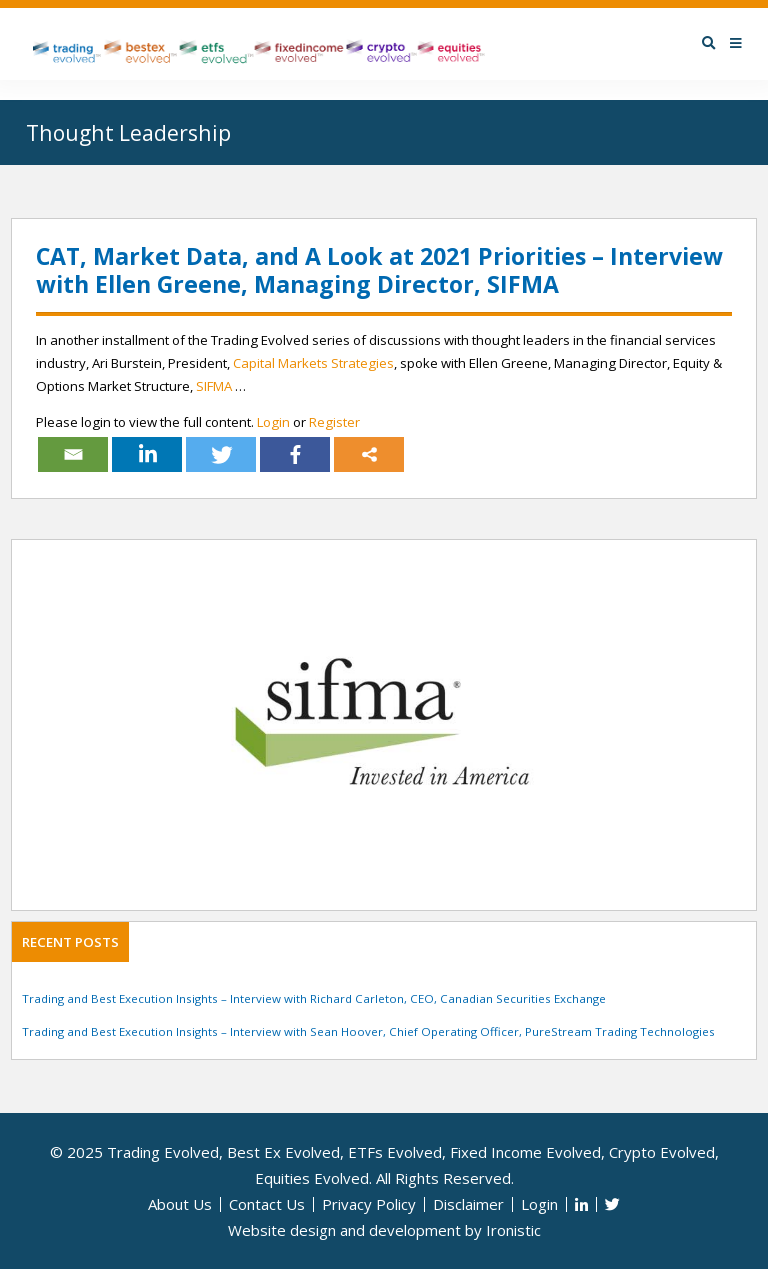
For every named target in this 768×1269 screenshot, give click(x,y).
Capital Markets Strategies (313, 363)
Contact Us (267, 1204)
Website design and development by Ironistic (384, 1230)
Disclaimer (468, 1204)
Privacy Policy (369, 1204)
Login (273, 422)
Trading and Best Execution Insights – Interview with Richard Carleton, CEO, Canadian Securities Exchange (314, 998)
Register (334, 422)
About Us (180, 1204)
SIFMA (214, 386)
